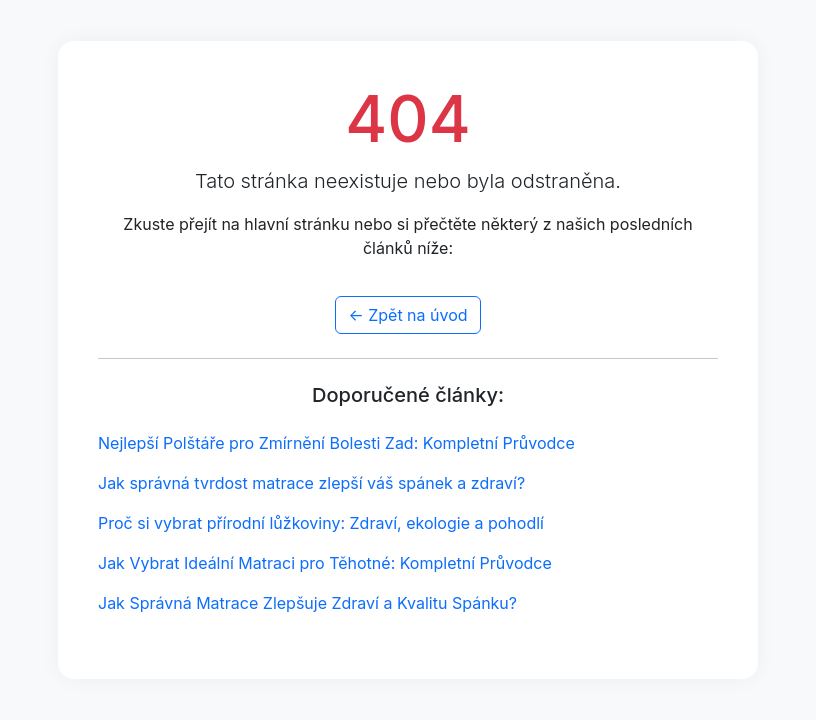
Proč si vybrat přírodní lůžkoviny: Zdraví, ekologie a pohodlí (321, 523)
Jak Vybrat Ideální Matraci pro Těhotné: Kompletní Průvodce (325, 563)
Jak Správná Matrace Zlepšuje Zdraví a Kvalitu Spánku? (307, 603)
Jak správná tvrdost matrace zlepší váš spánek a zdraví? (311, 483)
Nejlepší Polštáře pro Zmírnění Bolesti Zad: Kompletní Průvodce (336, 443)
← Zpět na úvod (407, 315)
